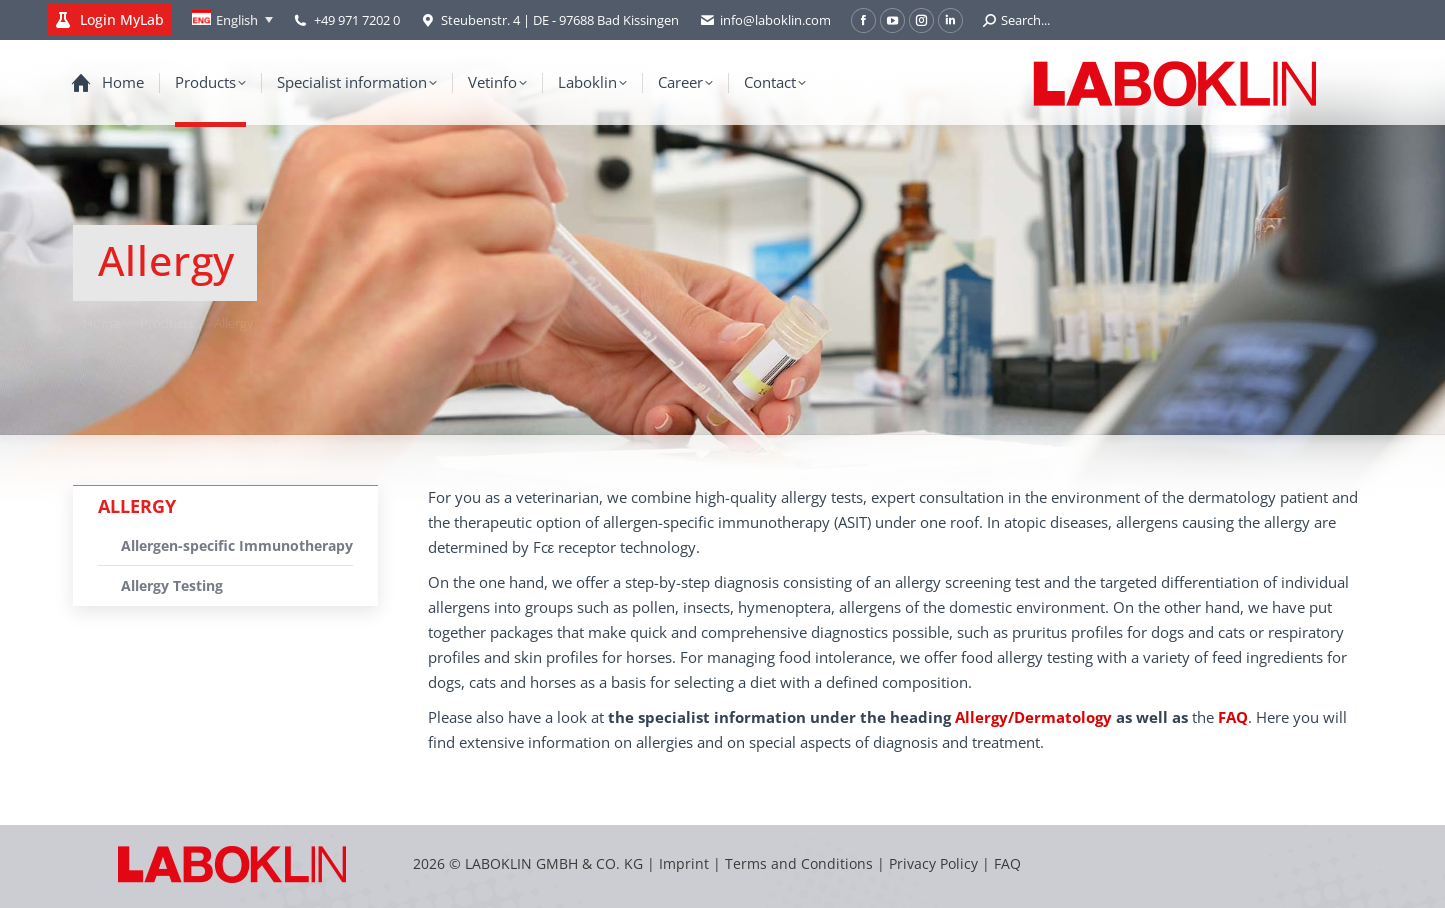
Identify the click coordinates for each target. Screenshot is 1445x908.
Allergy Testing (172, 585)
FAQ (1007, 863)
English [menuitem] (237, 20)
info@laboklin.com (765, 20)
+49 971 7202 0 (357, 20)
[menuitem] (232, 20)
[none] (232, 20)
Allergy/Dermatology (1033, 717)
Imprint (684, 863)
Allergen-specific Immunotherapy (237, 545)
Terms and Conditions (801, 863)
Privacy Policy (933, 863)
